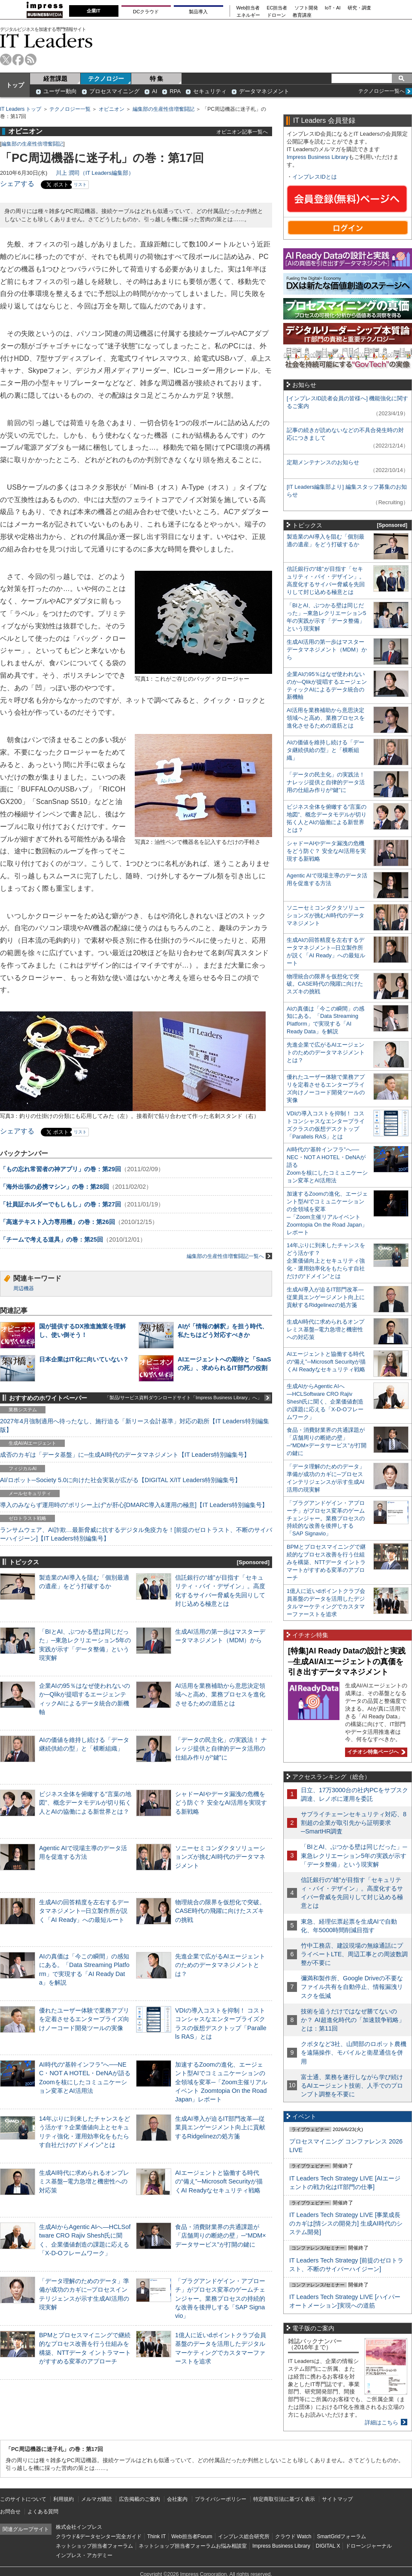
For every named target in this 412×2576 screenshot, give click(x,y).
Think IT (156, 2536)
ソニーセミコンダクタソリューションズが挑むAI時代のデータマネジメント (220, 1857)
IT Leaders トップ (20, 109)
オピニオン (111, 109)
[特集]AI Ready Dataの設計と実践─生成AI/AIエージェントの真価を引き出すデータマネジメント (347, 1661)
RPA (175, 91)
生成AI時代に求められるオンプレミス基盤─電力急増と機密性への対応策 (84, 2181)
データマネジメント (264, 91)
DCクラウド (146, 11)
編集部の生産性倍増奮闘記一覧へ (229, 1256)
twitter (6, 59)
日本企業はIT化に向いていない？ (84, 1359)
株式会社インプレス (79, 2527)
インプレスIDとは (314, 177)
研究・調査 (359, 8)
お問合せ (10, 2512)
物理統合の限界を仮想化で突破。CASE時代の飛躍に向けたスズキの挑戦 (220, 1911)
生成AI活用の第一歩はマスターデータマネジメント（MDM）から (327, 650)
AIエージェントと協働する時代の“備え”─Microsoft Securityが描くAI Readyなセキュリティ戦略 (219, 2181)
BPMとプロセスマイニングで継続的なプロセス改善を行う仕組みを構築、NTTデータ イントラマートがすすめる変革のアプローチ (326, 1562)
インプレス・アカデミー (84, 2555)
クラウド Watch (293, 2536)
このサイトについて (23, 2499)
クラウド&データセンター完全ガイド (99, 2536)
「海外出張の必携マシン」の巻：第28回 (54, 1186)
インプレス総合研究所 (244, 2536)
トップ (15, 85)
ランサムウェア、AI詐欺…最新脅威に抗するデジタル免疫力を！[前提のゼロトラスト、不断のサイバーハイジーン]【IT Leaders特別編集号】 (136, 1534)
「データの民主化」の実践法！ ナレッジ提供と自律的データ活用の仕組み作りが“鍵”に (221, 1748)
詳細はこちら (381, 2422)
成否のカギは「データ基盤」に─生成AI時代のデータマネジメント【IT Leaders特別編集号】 (125, 1454)
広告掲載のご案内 (139, 2499)
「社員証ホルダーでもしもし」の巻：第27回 (60, 1204)
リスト (80, 184)
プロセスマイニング (114, 91)
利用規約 (63, 2499)
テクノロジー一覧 (70, 109)
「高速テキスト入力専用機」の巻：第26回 (57, 1221)
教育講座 (302, 15)
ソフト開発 (306, 8)
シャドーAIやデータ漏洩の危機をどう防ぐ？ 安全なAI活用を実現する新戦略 (221, 1802)
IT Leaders (46, 40)
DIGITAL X (328, 2546)
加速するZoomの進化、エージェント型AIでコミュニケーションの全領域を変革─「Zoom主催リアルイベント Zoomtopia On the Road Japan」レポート (221, 2082)
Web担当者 (248, 8)
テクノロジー (106, 78)
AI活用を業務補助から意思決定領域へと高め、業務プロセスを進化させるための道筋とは (220, 1694)
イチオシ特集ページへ (375, 1751)
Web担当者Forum (191, 2536)
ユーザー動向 (60, 91)
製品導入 (198, 11)
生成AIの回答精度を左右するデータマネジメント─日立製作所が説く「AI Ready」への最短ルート (84, 1911)
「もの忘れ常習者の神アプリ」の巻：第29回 (60, 1169)
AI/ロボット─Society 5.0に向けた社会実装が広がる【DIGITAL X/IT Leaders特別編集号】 (120, 1480)
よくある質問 (42, 2512)
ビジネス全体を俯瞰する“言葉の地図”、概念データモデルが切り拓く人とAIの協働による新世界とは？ (85, 1802)
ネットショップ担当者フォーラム (94, 2546)
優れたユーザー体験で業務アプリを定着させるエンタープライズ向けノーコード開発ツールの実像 (84, 2019)
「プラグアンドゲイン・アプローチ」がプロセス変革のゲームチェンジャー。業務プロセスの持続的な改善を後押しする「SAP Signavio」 (220, 2298)
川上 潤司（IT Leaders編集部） (95, 173)
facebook (18, 59)
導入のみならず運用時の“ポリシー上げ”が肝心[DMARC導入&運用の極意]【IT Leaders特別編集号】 (134, 1504)
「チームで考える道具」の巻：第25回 (51, 1239)
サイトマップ (337, 2499)
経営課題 (55, 78)
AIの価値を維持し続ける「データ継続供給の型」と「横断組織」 (325, 750)
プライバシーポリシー (220, 2499)
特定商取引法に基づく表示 (284, 2499)
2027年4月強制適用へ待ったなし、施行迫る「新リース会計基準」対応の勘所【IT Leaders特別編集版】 (134, 1425)
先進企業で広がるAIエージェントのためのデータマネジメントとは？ (220, 1965)
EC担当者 (277, 8)
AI (154, 91)
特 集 (157, 78)
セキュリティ (210, 91)
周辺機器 (23, 1288)
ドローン (276, 15)
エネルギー (248, 15)
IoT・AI (333, 8)
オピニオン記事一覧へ (242, 131)
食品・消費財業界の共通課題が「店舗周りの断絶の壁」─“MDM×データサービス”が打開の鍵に (220, 2235)
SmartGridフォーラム (341, 2536)
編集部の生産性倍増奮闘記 (163, 109)
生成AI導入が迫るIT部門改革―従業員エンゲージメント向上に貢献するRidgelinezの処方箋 (220, 2127)
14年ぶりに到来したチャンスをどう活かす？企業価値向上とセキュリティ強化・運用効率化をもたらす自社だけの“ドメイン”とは (326, 1260)
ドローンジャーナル (368, 2546)
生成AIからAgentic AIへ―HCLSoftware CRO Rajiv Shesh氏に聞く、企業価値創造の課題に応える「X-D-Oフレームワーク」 (325, 1401)
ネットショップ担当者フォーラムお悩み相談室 (193, 2546)
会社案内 (177, 2499)
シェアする (17, 183)
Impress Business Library (317, 157)
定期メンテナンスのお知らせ (323, 462)
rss (30, 59)
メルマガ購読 (96, 2499)
